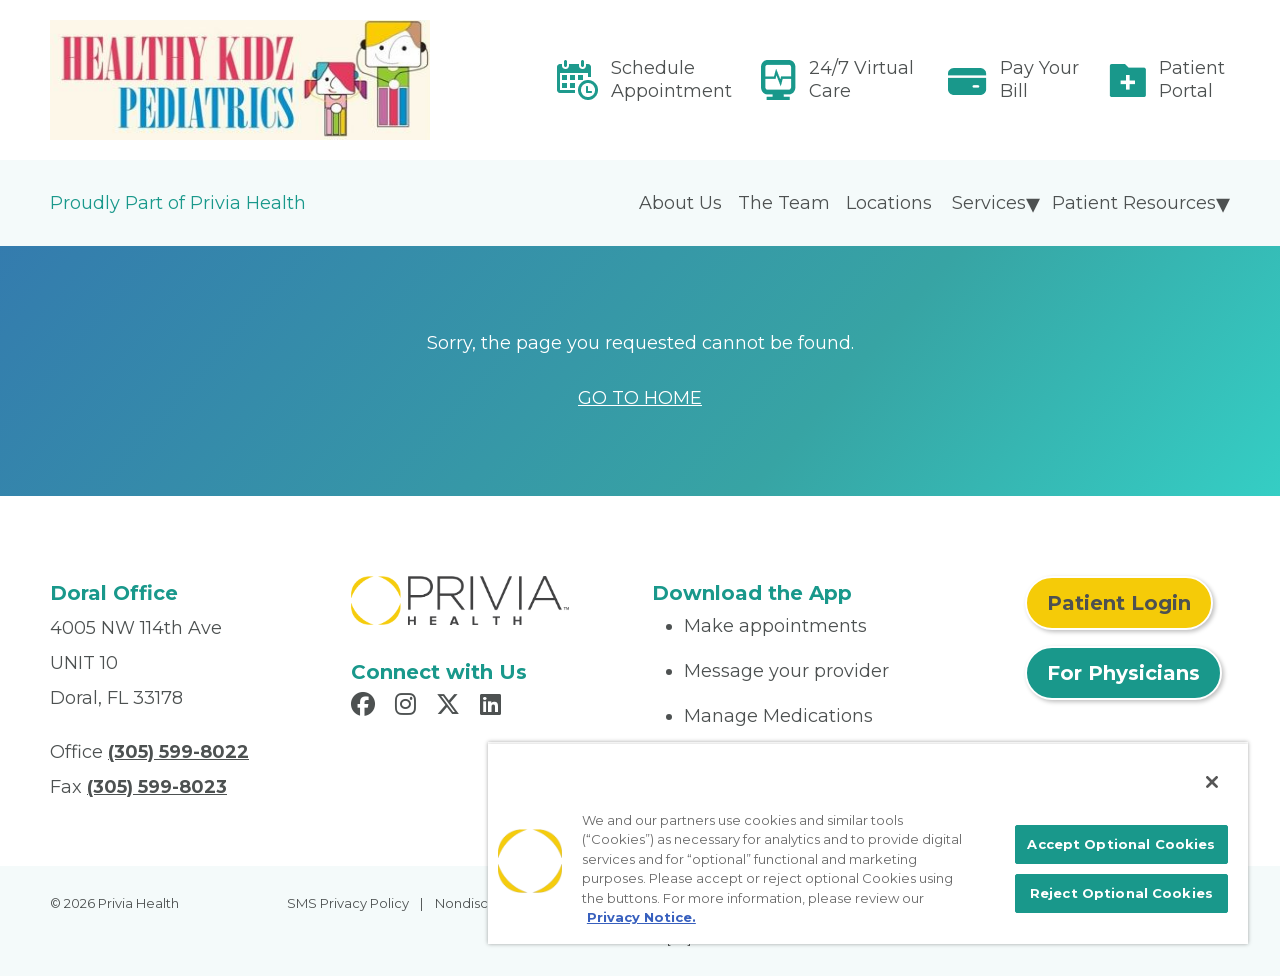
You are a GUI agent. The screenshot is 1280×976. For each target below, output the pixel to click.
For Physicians (1123, 673)
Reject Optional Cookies (1121, 893)
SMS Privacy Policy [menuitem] (348, 903)
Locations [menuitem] (889, 203)
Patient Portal (1192, 79)
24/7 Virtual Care (861, 79)
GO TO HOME (640, 398)
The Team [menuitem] (784, 203)
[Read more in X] (451, 707)
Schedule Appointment (671, 79)
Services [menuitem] (989, 203)
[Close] (1212, 782)
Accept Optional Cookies (1121, 844)
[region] (868, 843)
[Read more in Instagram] (408, 707)
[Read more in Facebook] (366, 707)
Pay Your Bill (1039, 79)
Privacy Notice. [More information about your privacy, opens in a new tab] (641, 917)
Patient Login (1119, 603)
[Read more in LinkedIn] (493, 707)
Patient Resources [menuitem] (1134, 203)
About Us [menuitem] (680, 203)
